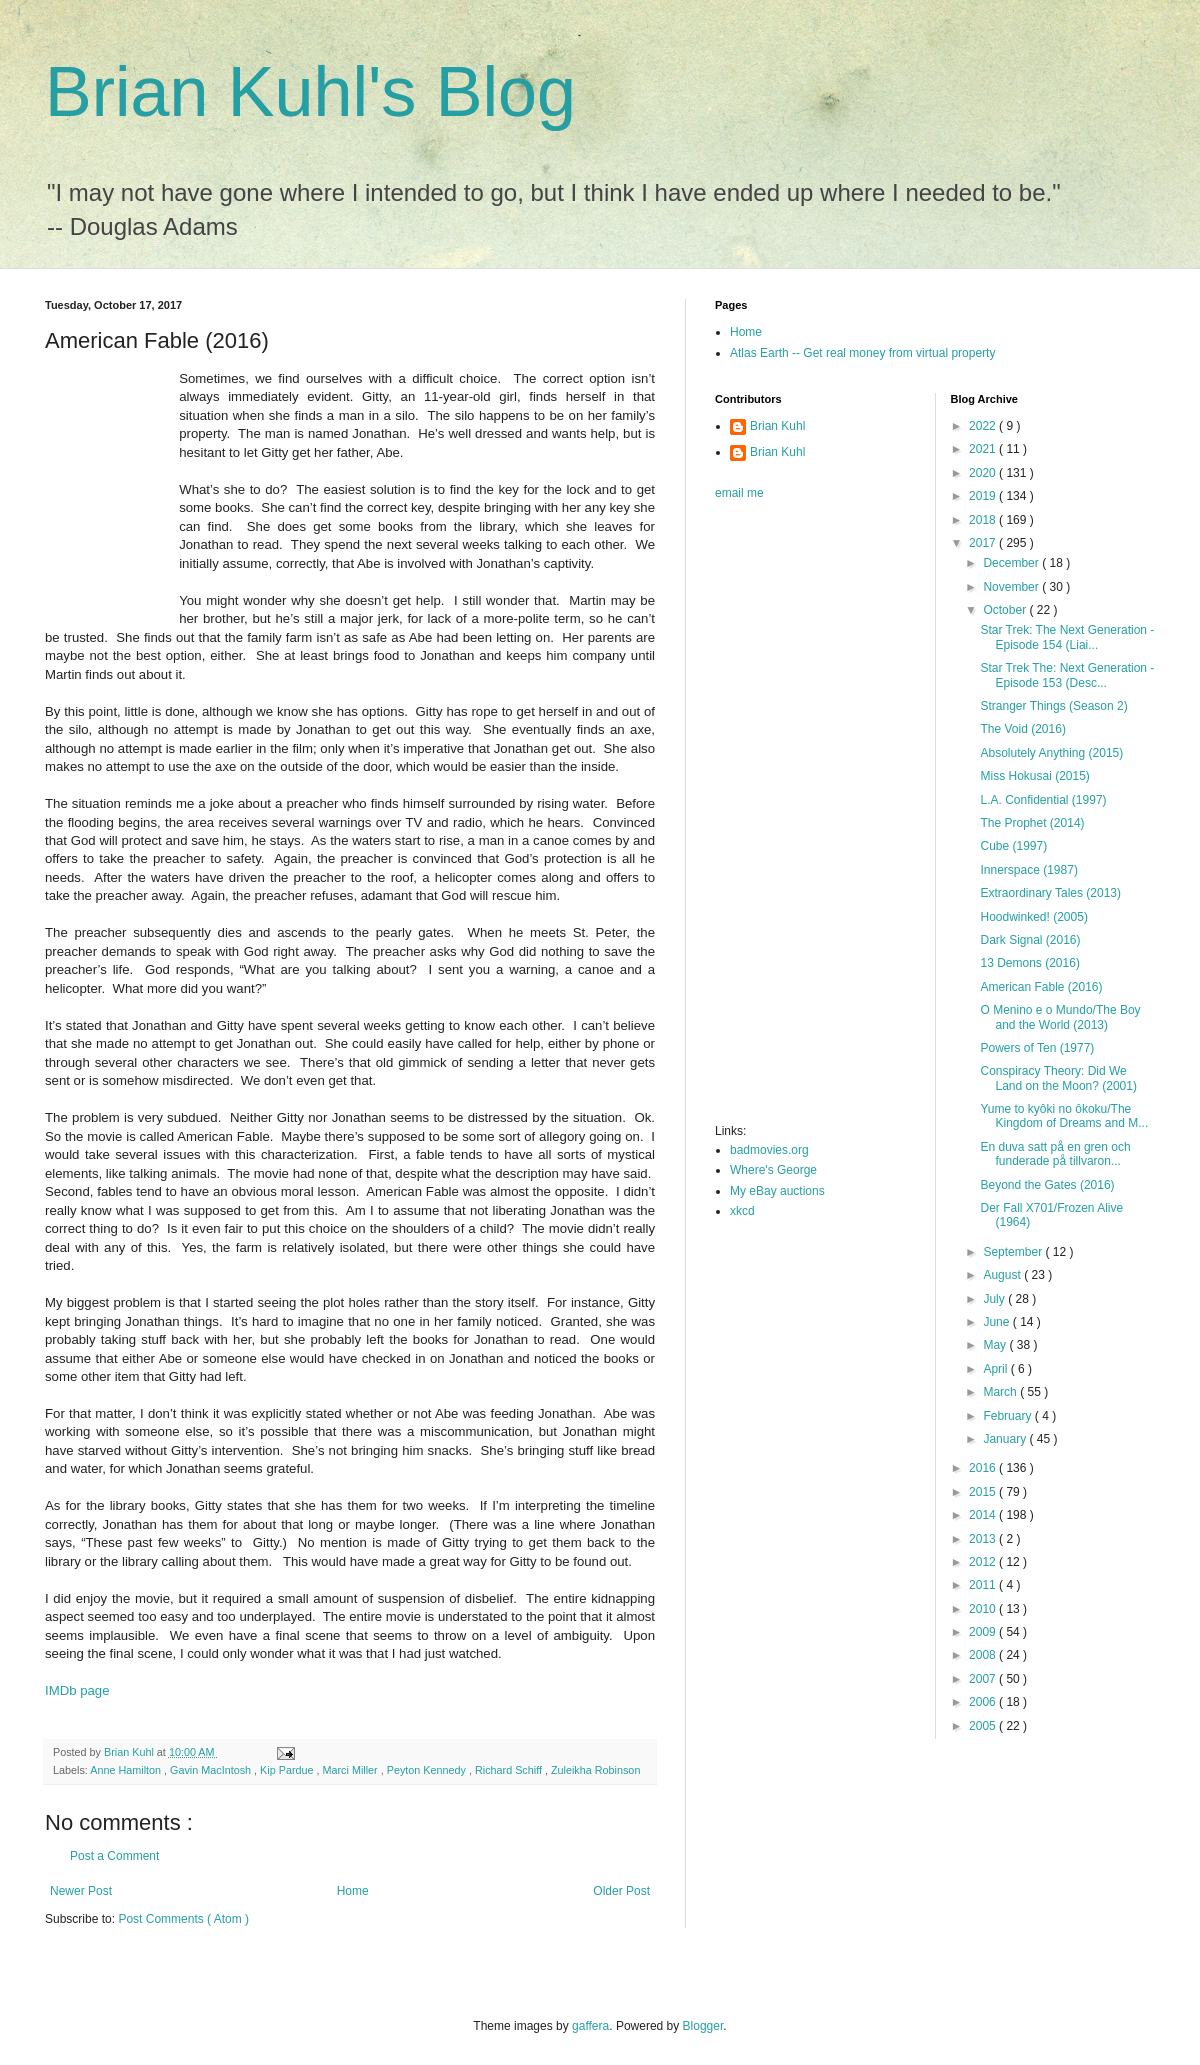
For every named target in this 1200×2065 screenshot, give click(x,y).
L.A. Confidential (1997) (1043, 800)
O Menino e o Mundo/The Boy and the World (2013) (1060, 1017)
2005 (984, 1726)
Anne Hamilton (127, 1770)
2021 (984, 449)
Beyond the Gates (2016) (1047, 1185)
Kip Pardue (288, 1770)
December (1012, 563)
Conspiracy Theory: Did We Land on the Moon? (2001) (1058, 1078)
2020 (984, 473)
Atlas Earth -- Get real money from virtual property (862, 353)
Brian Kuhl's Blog (310, 92)
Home (353, 1891)
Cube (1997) (1013, 846)
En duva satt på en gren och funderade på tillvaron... (1055, 1154)
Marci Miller (352, 1770)
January (1006, 1439)
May (996, 1345)
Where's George (773, 1170)
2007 (984, 1679)
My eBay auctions (777, 1191)
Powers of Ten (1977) (1037, 1048)
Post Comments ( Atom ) (183, 1919)
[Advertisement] (781, 818)
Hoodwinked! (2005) (1033, 917)
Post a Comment (114, 1856)
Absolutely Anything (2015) (1051, 753)
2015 (984, 1492)
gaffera (590, 2026)
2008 (984, 1655)
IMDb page (77, 1690)
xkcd (742, 1211)
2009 (984, 1632)
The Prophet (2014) (1032, 823)
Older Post (621, 1891)
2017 (984, 543)
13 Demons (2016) (1029, 963)
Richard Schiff (510, 1770)
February (1008, 1416)
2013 (984, 1539)
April (996, 1369)
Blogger (703, 2026)
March (1001, 1392)
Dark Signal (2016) (1030, 940)
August (1003, 1275)
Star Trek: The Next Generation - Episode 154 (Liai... (1067, 637)
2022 (984, 426)
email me (739, 493)
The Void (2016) (1022, 729)
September (1014, 1252)
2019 (984, 496)
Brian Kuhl (777, 426)
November (1012, 587)
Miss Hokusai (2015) (1034, 776)
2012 (984, 1562)
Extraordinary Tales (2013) (1050, 893)
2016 (984, 1468)
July (995, 1299)
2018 (984, 520)
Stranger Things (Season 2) (1053, 706)
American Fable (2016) (1041, 987)
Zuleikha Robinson (595, 1770)
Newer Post (81, 1891)
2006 (984, 1702)
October (1006, 610)
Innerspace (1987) (1028, 870)
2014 (984, 1515)
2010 (984, 1609)
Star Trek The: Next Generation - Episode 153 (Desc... (1067, 675)
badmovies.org (769, 1150)
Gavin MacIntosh (212, 1770)
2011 (984, 1585)
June (997, 1322)
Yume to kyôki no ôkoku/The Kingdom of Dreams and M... (1064, 1116)
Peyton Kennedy (428, 1770)
